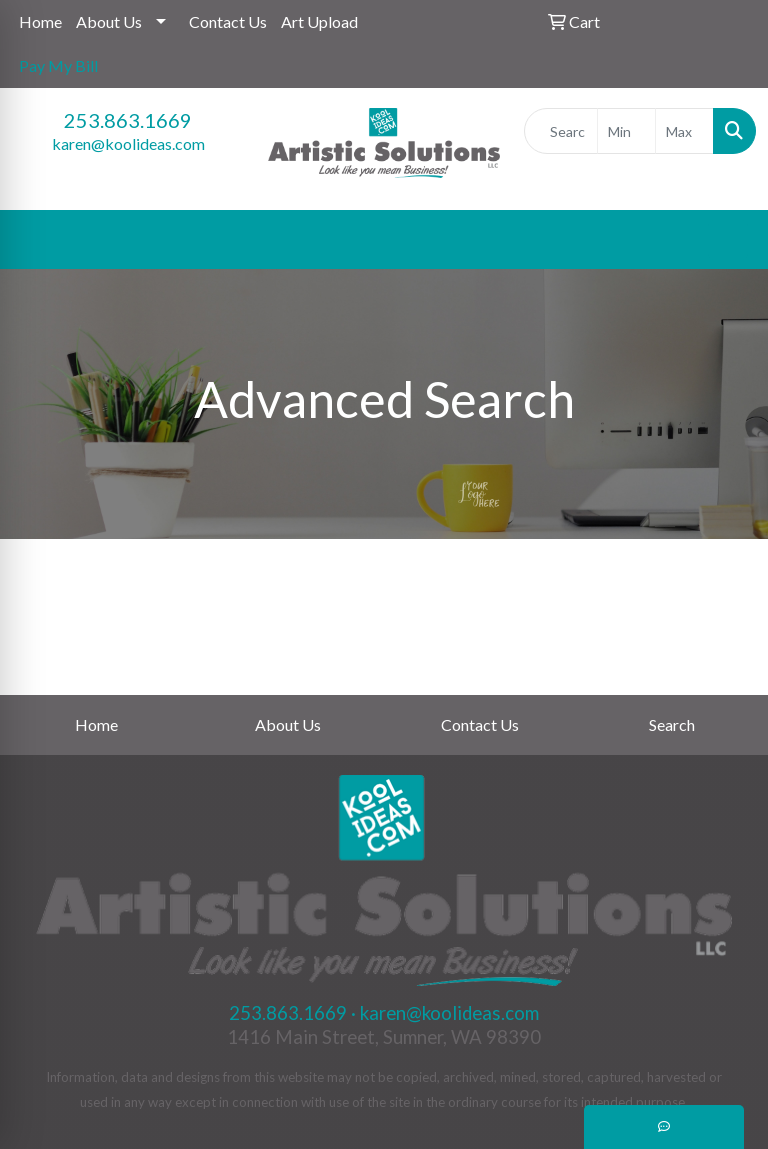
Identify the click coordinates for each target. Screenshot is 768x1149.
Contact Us (228, 21)
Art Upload (319, 21)
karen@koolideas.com (128, 143)
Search (672, 724)
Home (40, 21)
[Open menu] (728, 240)
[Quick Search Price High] (684, 131)
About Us (109, 21)
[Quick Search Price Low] (626, 131)
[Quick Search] (561, 131)
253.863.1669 (128, 120)
